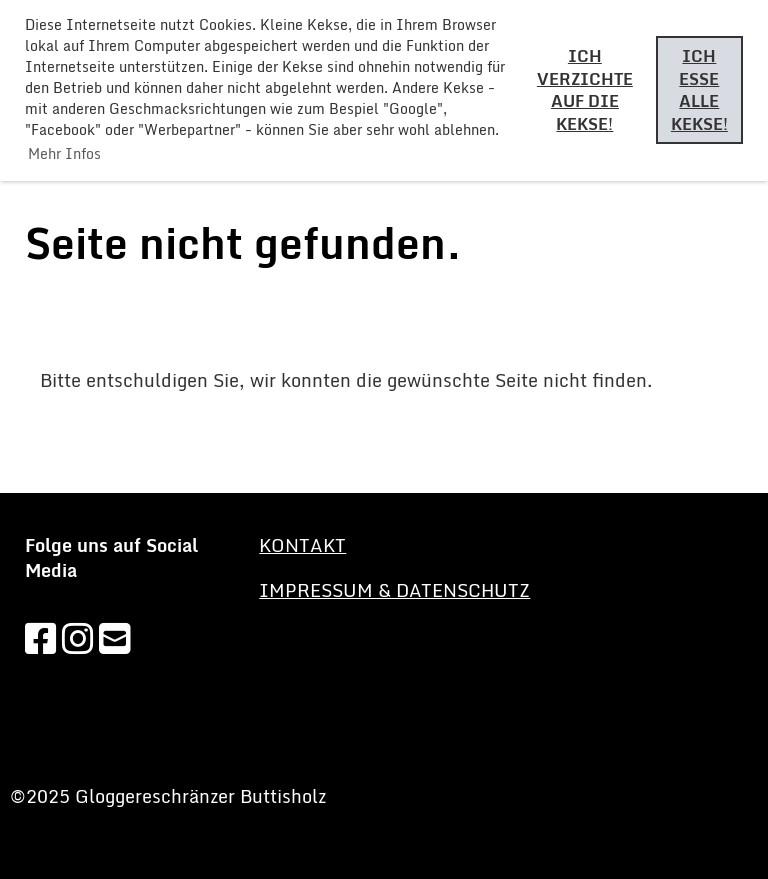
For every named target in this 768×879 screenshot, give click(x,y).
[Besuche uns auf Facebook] (41, 638)
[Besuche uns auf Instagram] (78, 638)
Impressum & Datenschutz (394, 590)
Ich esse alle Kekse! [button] (699, 90)
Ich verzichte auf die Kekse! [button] (585, 90)
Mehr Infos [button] (64, 153)
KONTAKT (302, 545)
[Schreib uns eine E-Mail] (115, 638)
